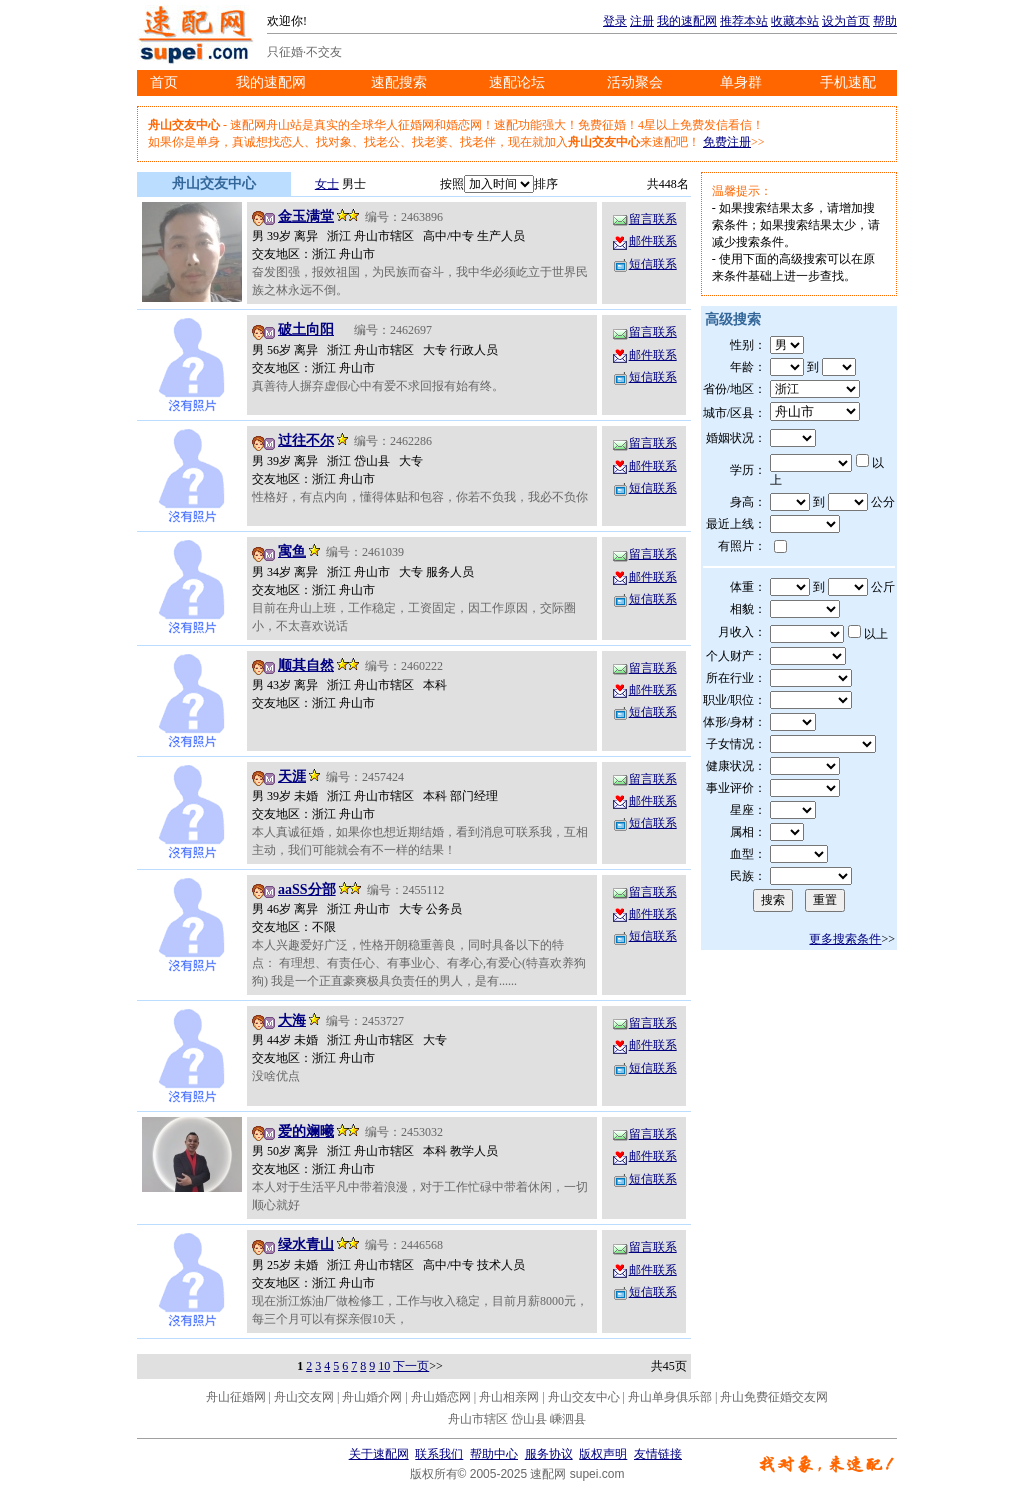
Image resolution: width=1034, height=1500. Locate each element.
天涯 (292, 776)
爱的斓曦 (306, 1131)
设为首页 (846, 21)
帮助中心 (494, 1454)
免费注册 (727, 142)
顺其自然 (306, 665)
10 (384, 1366)
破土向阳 (306, 329)
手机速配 (848, 82)
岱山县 (529, 1419)
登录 (615, 21)
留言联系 (644, 219)
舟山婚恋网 (441, 1397)
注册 (642, 21)
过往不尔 (306, 440)
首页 (164, 82)
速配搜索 (399, 82)
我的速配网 (687, 21)
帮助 (885, 21)
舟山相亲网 (509, 1397)
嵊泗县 (568, 1419)
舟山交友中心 (584, 1397)
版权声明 (603, 1454)
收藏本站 (795, 21)
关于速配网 (379, 1454)
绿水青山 (306, 1244)
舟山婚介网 (372, 1397)
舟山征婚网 (236, 1397)
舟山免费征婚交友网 (774, 1397)
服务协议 (549, 1454)
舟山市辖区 (478, 1419)
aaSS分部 (307, 889)
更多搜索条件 (845, 939)
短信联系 (644, 264)
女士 (327, 184)
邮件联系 (644, 241)
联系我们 (439, 1454)
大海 (292, 1020)
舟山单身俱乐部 (670, 1397)
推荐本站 (744, 21)
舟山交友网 (304, 1397)
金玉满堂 (306, 216)
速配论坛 (517, 82)
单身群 (741, 82)
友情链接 (658, 1454)
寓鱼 (292, 551)
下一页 (411, 1366)
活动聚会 (635, 82)
